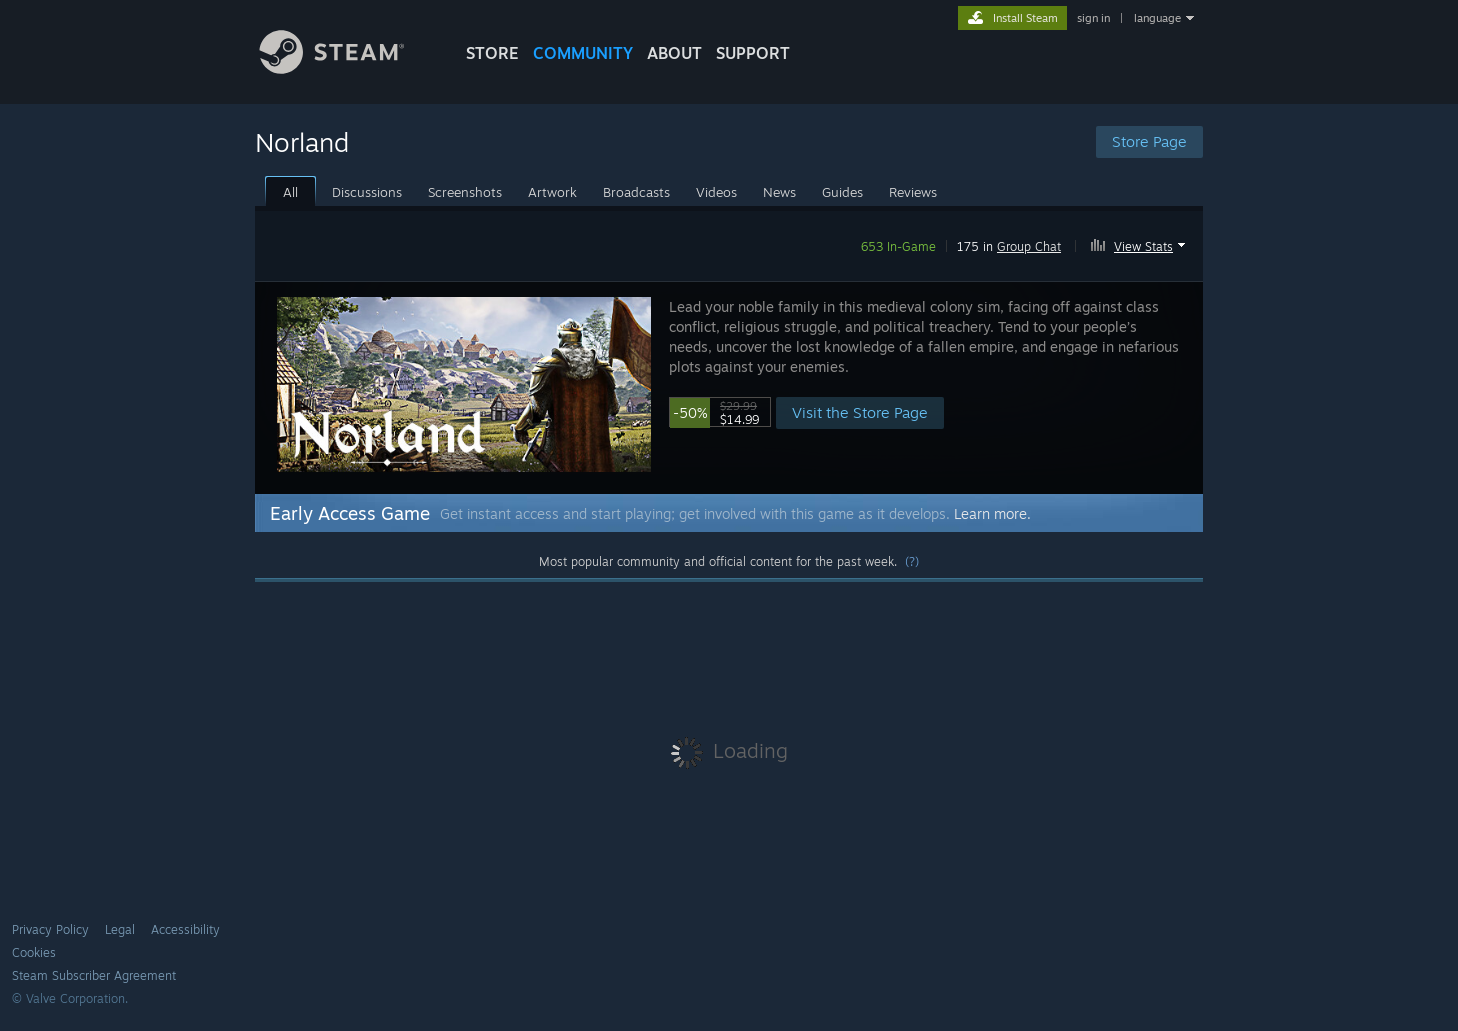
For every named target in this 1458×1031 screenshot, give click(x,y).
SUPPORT (753, 53)
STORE (492, 53)
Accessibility (185, 929)
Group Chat (1029, 246)
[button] (1140, 243)
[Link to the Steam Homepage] (347, 68)
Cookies (34, 952)
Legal (120, 929)
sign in (1093, 18)
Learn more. (992, 513)
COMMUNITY (583, 53)
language (1157, 18)
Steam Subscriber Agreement (94, 975)
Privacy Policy (50, 929)
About (674, 53)
